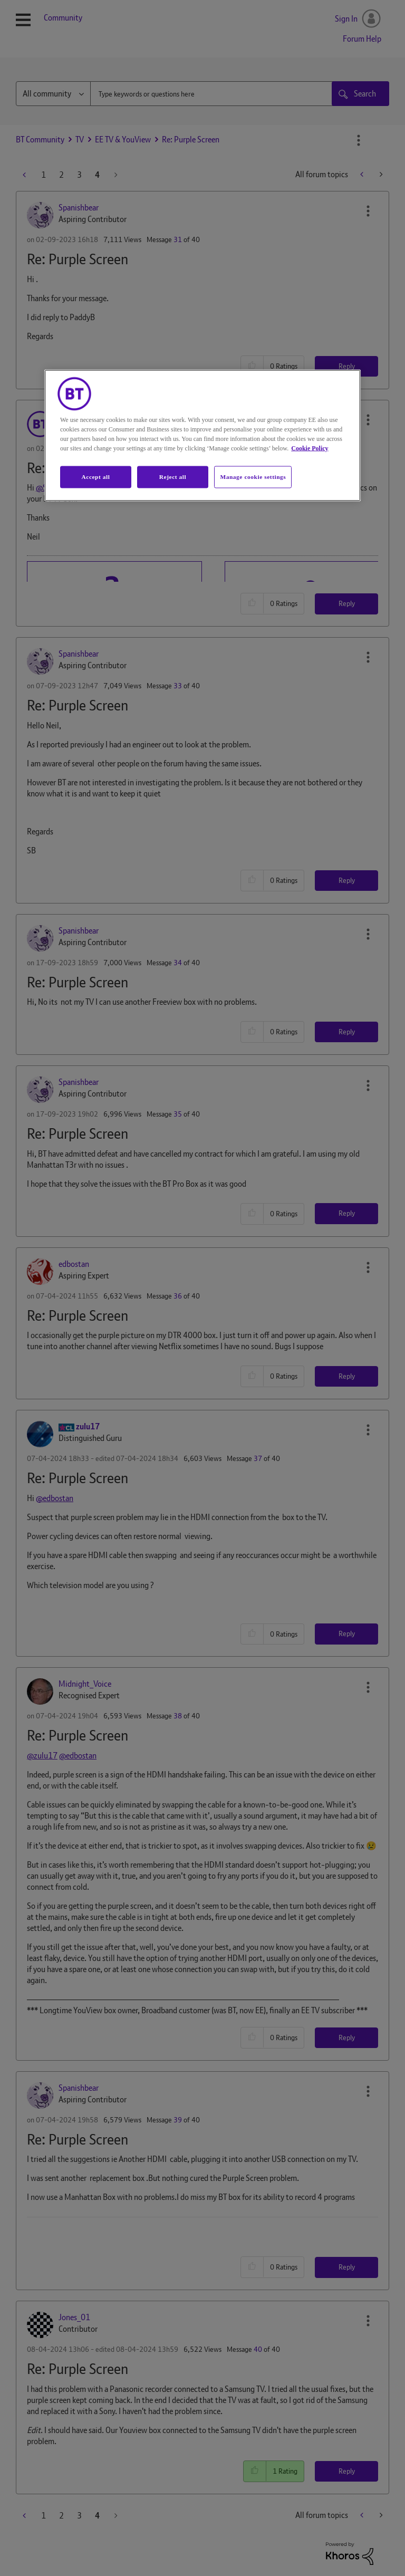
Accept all (95, 476)
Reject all (172, 476)
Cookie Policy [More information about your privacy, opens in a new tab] (309, 447)
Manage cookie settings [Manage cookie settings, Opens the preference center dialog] (253, 476)
